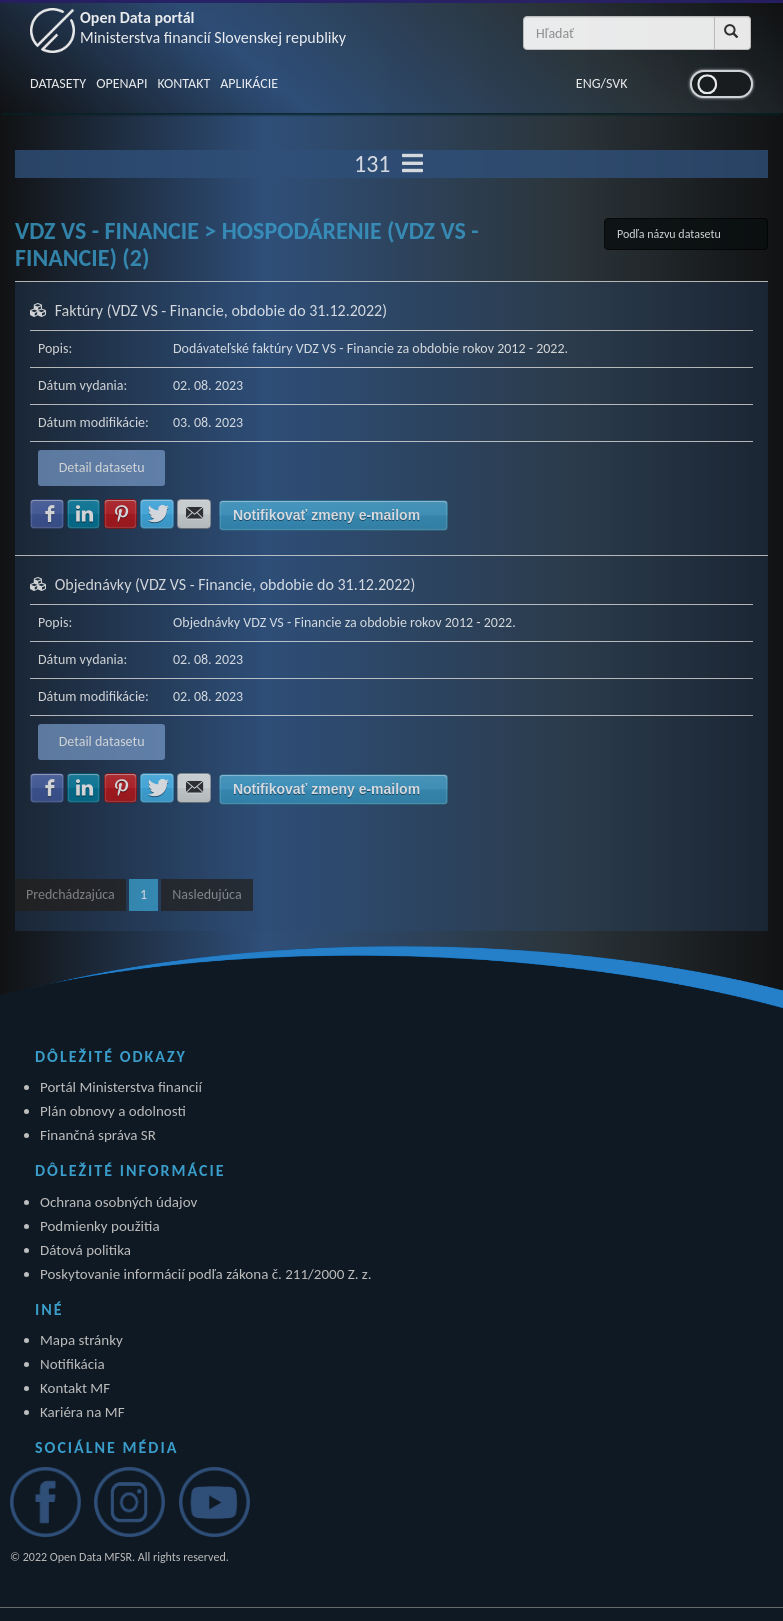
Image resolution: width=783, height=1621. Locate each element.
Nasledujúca (206, 894)
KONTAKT (183, 83)
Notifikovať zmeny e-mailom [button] (326, 515)
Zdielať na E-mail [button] (194, 514)
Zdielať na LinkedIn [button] (84, 514)
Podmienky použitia (100, 1226)
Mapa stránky (81, 1340)
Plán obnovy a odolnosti (113, 1111)
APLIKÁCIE (249, 83)
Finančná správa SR (98, 1135)
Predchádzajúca (70, 894)
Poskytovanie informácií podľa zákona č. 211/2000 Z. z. (206, 1274)
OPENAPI (121, 83)
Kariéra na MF (82, 1412)
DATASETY (58, 83)
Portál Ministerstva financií (121, 1087)
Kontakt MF (75, 1388)
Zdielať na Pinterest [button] (121, 514)
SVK (617, 83)
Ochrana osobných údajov (118, 1202)
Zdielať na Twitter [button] (157, 514)
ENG (588, 83)
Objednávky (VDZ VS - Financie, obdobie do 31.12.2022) (235, 584)
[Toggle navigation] (412, 164)
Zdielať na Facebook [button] (47, 514)
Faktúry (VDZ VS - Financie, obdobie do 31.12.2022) (221, 310)
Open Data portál (213, 27)
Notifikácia (72, 1364)
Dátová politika (85, 1250)
